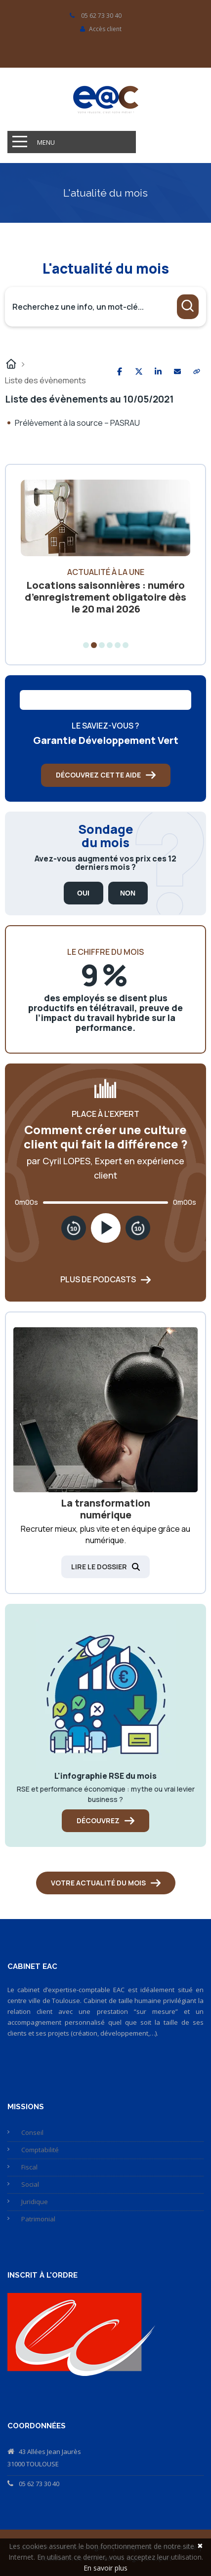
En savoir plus (105, 2568)
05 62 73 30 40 (39, 2483)
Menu (46, 142)
